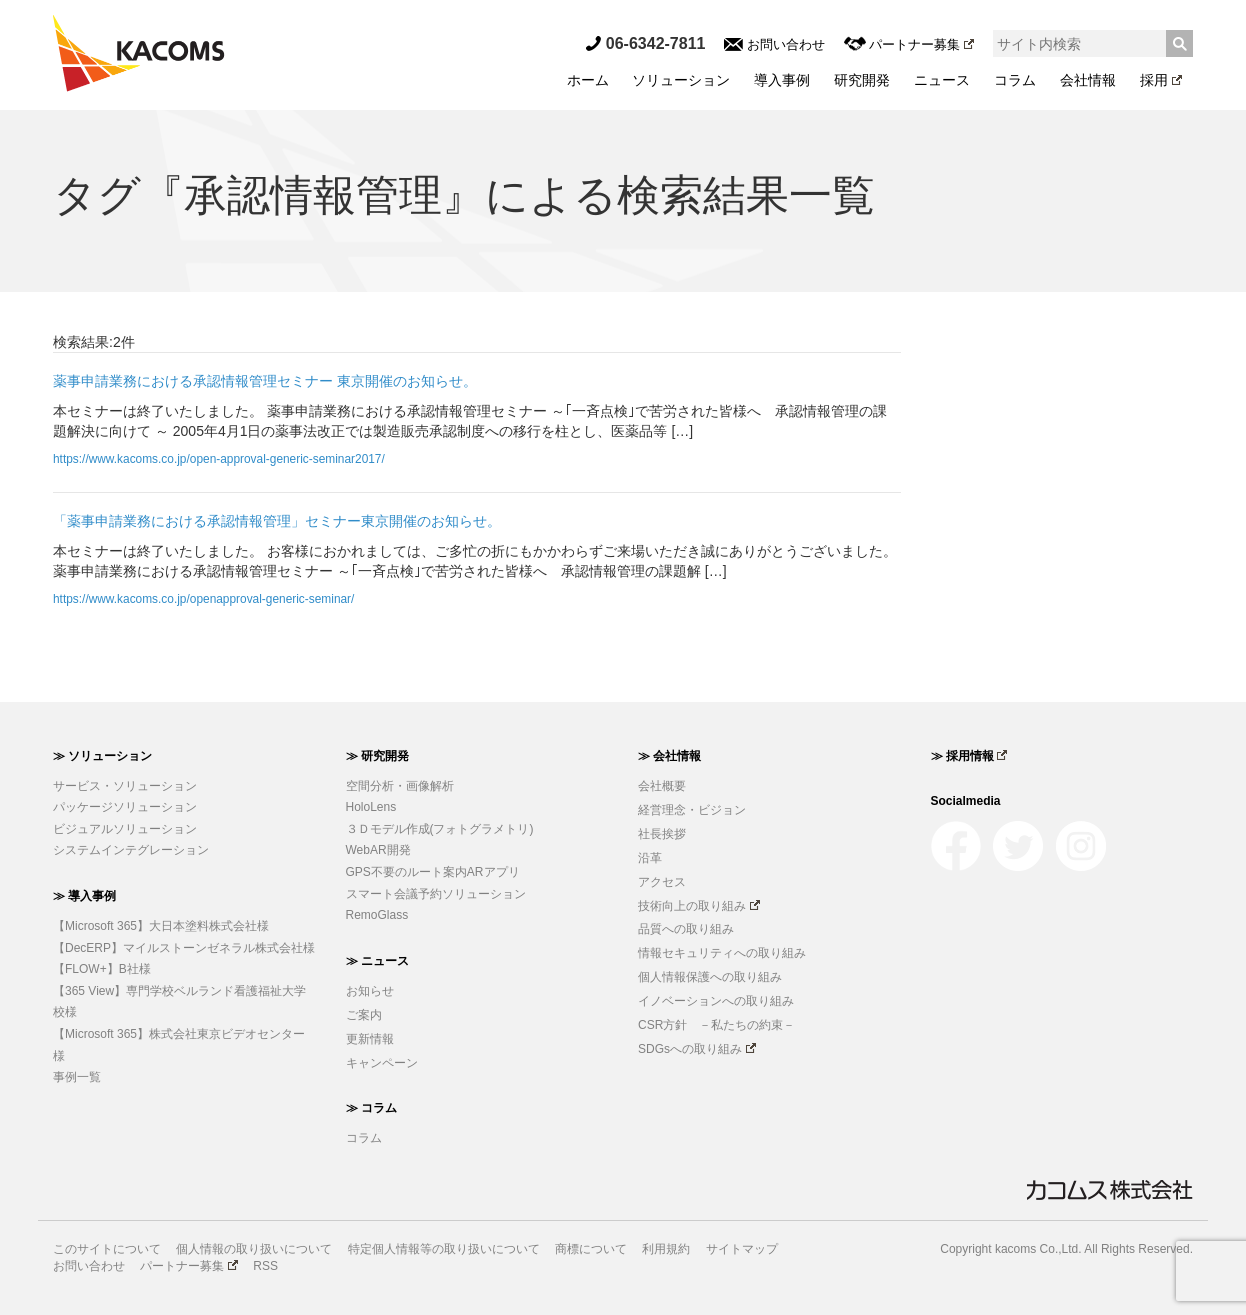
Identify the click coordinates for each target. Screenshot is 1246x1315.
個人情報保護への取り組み (710, 977)
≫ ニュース (377, 961)
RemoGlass (377, 915)
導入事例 (782, 80)
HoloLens (371, 807)
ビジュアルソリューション (125, 829)
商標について (591, 1249)
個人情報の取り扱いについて (254, 1249)
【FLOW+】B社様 (102, 969)
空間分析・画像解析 (400, 786)
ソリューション (681, 80)
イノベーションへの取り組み (716, 1001)
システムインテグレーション (131, 850)
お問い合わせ (774, 44)
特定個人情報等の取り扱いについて (444, 1249)
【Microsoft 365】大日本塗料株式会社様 (161, 926)
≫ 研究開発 (377, 756)
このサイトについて (107, 1249)
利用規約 (666, 1249)
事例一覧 (77, 1077)
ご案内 (364, 1015)
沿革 (650, 858)
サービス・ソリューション (125, 786)
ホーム (588, 80)
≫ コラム (371, 1108)
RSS (265, 1266)
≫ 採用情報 (969, 756)
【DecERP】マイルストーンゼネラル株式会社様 (184, 948)
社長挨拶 (662, 834)
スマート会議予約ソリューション (436, 894)
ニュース (942, 80)
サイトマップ (742, 1249)
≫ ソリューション (102, 756)
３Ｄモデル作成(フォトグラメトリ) (440, 829)
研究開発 (862, 80)
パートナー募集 (909, 44)
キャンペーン (382, 1063)
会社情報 (1088, 80)
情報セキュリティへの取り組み (722, 953)
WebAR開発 (378, 850)
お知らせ (370, 991)
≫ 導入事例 (84, 896)
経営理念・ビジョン (692, 810)
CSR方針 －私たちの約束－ (716, 1025)
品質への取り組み (686, 929)
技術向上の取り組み (699, 906)
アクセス (662, 882)
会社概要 (662, 786)
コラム (1015, 80)
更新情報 (370, 1039)
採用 (1161, 80)
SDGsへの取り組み (697, 1049)
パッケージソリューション (125, 807)
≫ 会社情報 (669, 756)
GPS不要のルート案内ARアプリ (433, 872)
